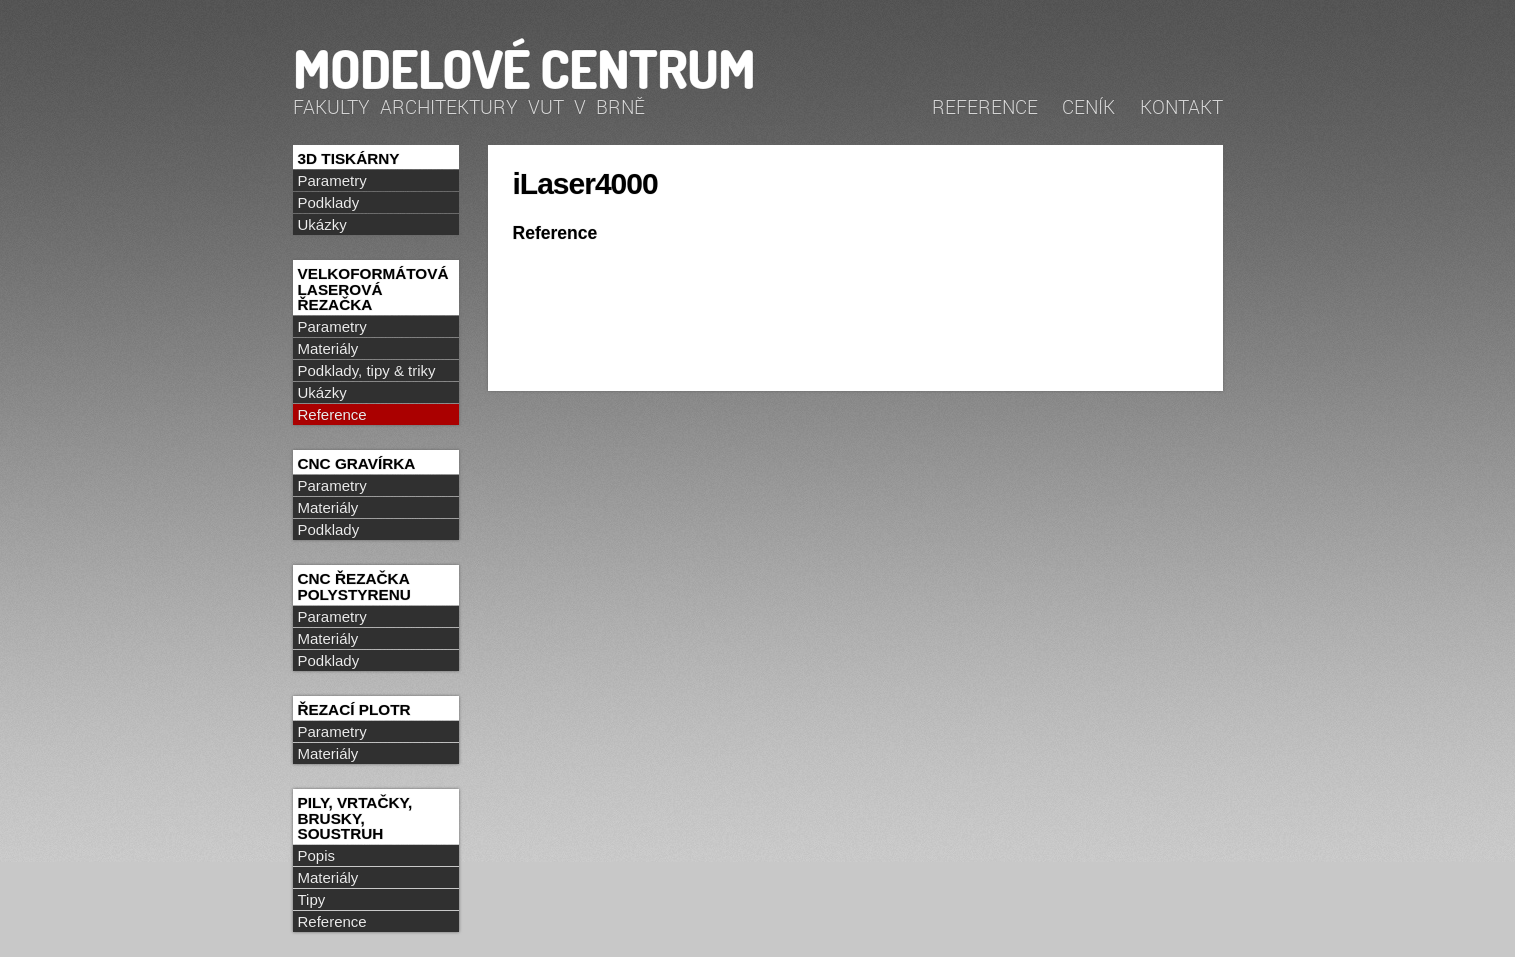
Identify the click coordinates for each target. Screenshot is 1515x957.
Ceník (1088, 106)
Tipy (312, 899)
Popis (317, 855)
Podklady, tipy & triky (367, 370)
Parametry (332, 180)
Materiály (328, 348)
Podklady (329, 202)
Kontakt (1181, 106)
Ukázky (322, 224)
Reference (985, 106)
